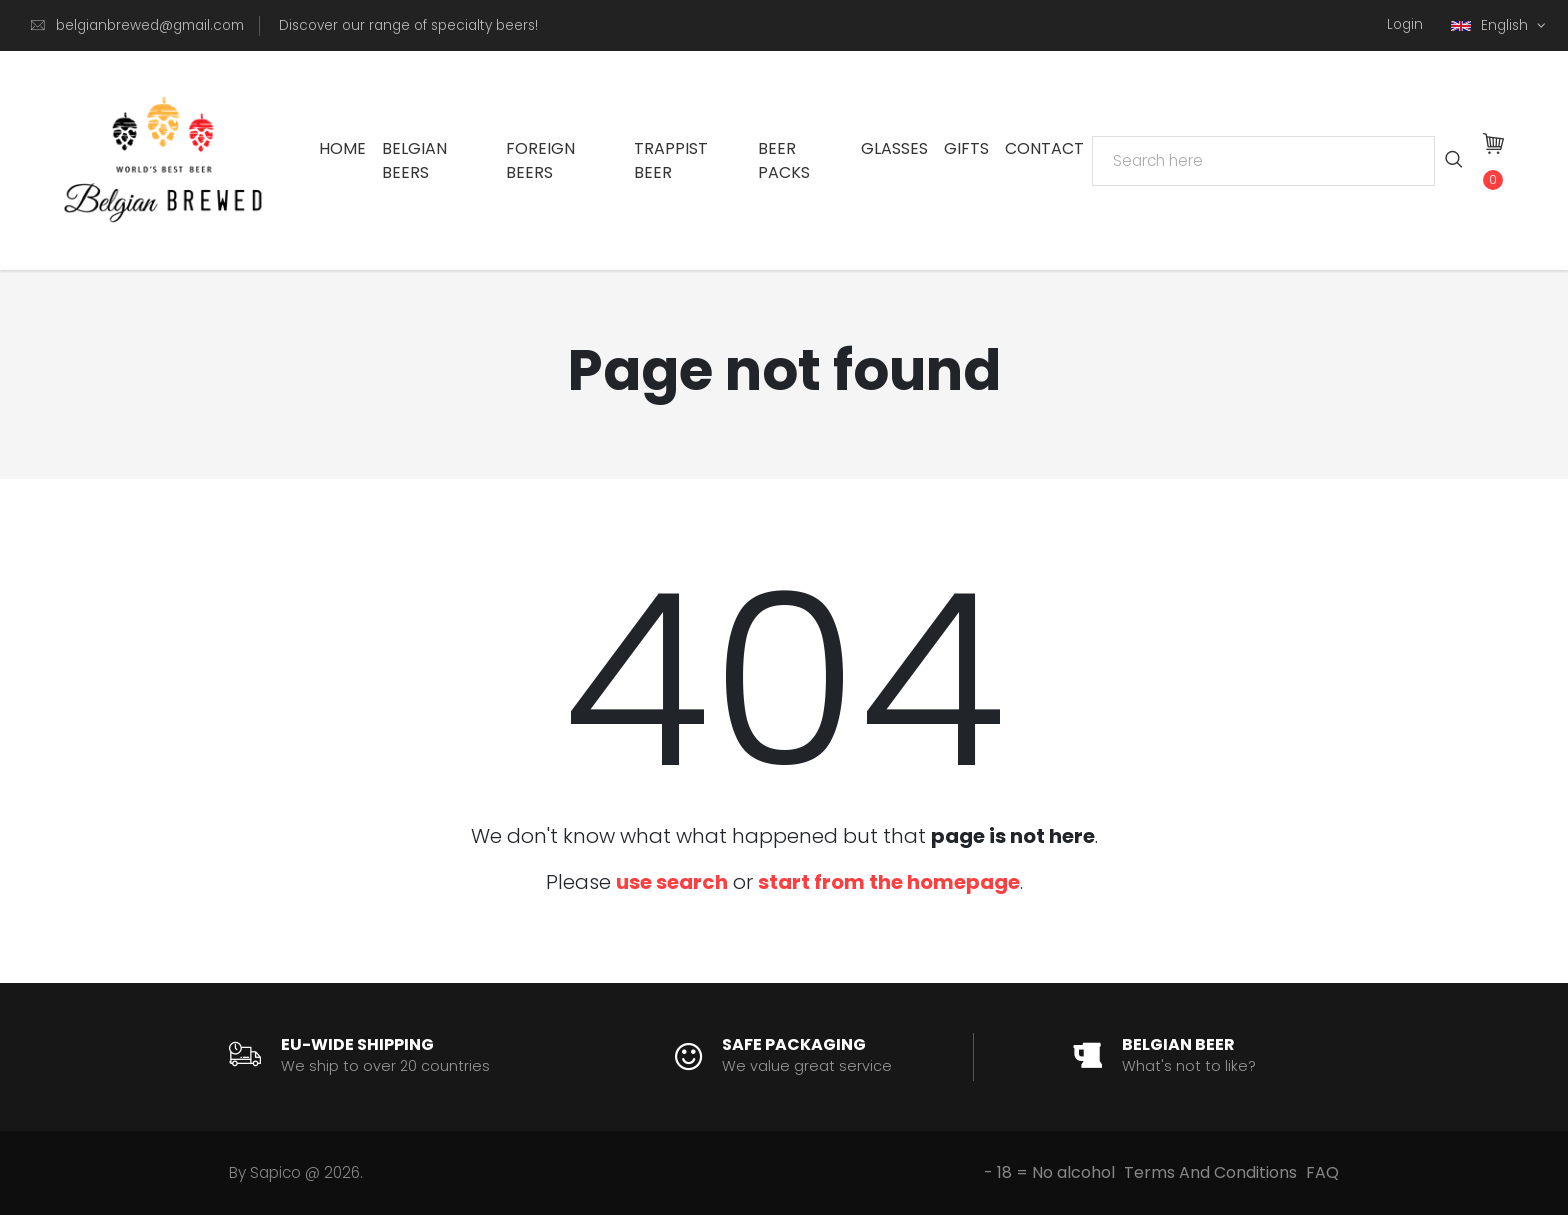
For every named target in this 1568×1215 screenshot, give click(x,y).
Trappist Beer (671, 160)
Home (342, 148)
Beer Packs (784, 160)
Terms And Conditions (1210, 1172)
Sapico (275, 1172)
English (1491, 25)
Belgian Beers (414, 160)
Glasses (894, 148)
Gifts (966, 148)
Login (1405, 24)
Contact (1044, 148)
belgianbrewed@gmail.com (150, 25)
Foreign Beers (540, 160)
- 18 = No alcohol (1049, 1172)
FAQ (1322, 1172)
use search (672, 882)
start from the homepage (889, 882)
